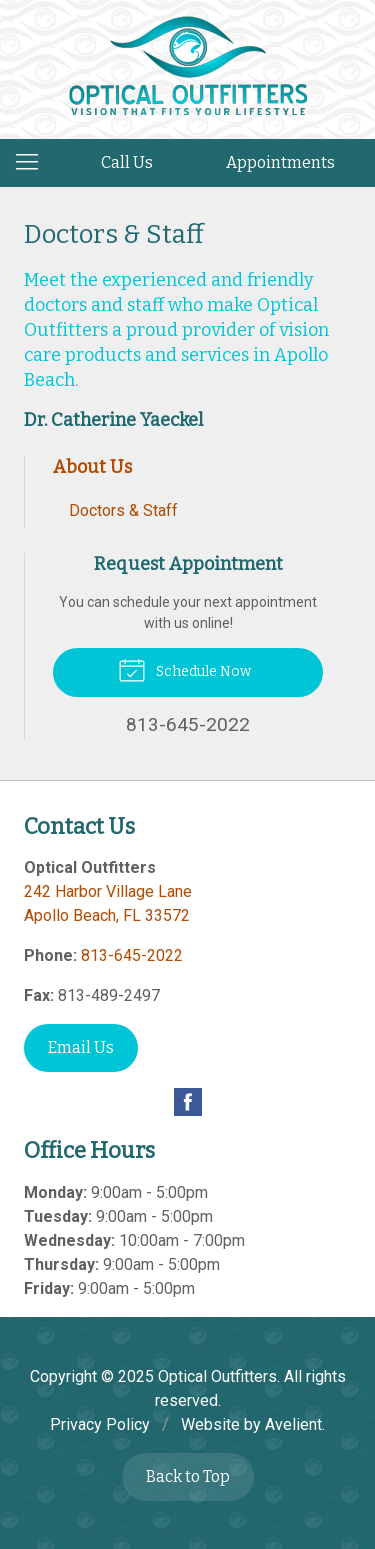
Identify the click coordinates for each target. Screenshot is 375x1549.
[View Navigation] (34, 163)
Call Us (127, 162)
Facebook (188, 1102)
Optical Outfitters (217, 1376)
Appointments (280, 162)
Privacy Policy (100, 1424)
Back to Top (188, 1476)
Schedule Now (184, 669)
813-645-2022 (132, 955)
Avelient (293, 1424)
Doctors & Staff (123, 510)
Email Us (81, 1047)
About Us (92, 467)
